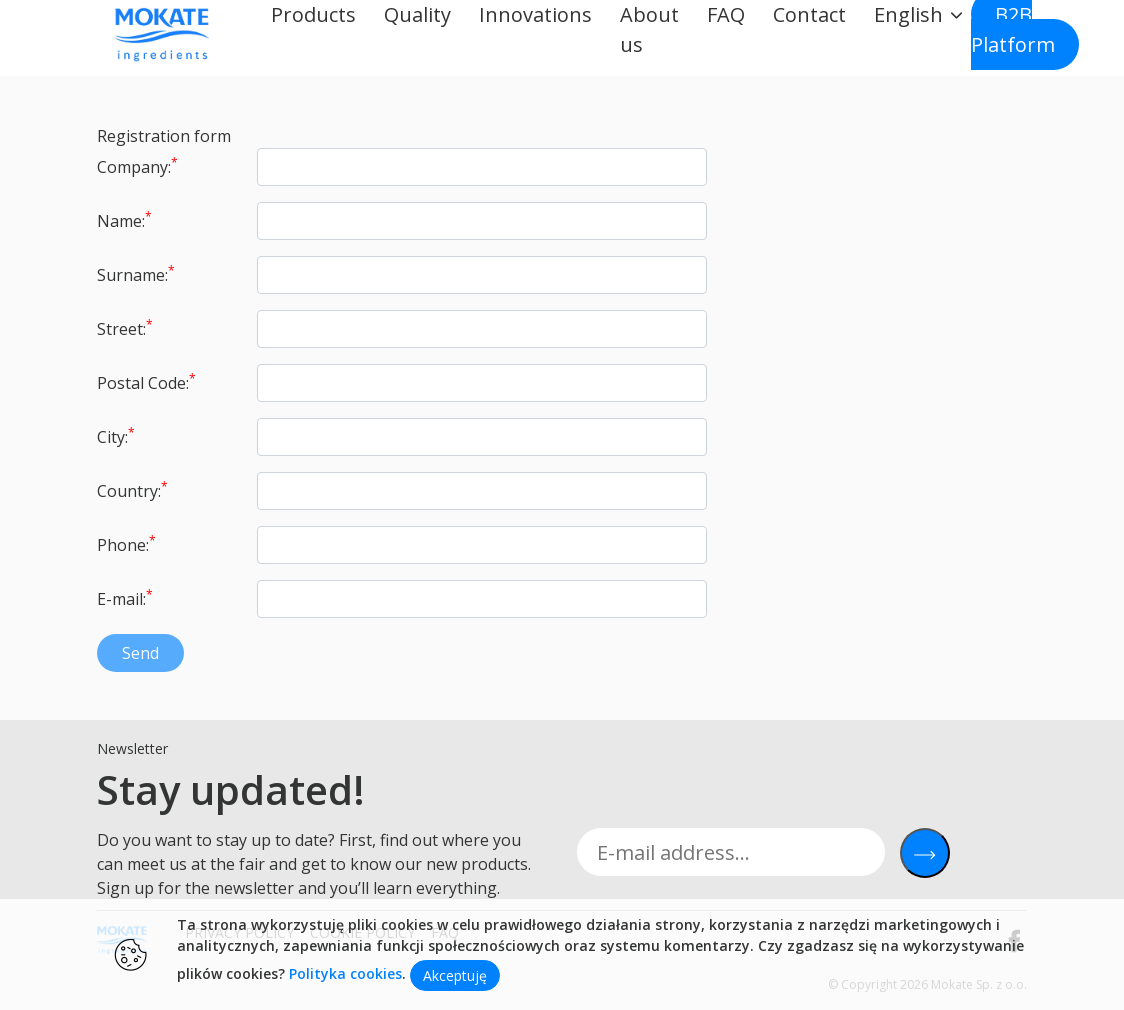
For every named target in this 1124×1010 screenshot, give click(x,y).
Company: (137, 166)
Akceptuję (455, 975)
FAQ (726, 14)
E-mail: (125, 598)
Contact (809, 14)
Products (313, 14)
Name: (124, 220)
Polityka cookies (345, 973)
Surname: (136, 274)
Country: (132, 490)
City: (116, 436)
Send (140, 653)
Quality (417, 14)
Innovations (535, 14)
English (908, 14)
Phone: (126, 544)
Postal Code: (146, 382)
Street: (125, 328)
